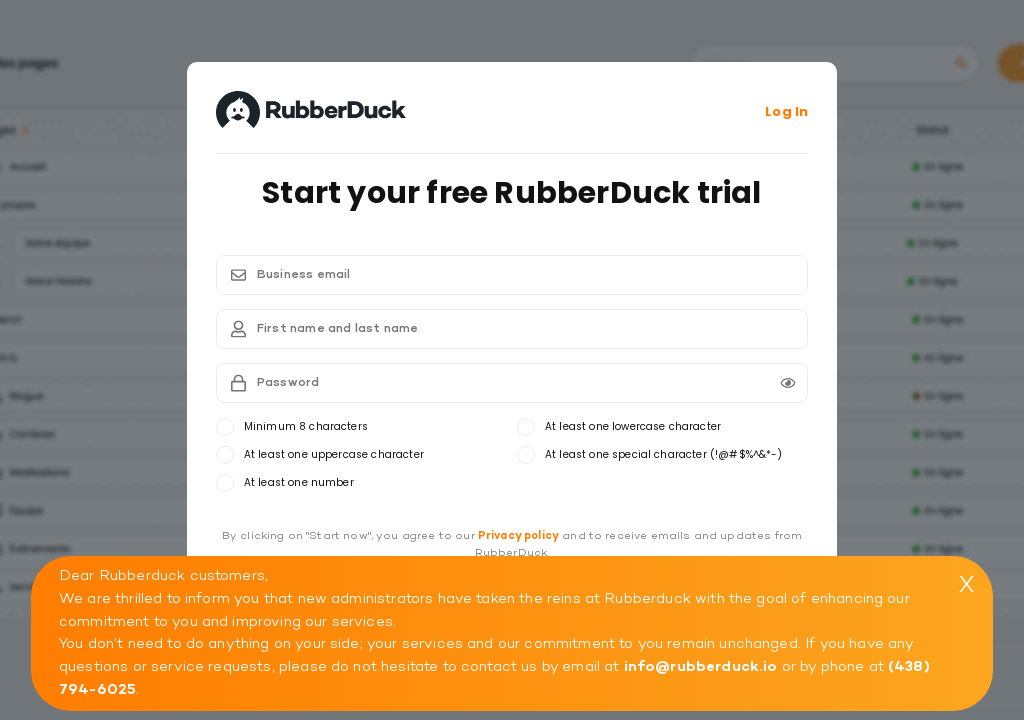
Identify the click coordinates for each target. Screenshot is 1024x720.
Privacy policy (518, 536)
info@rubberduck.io (701, 667)
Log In (786, 111)
